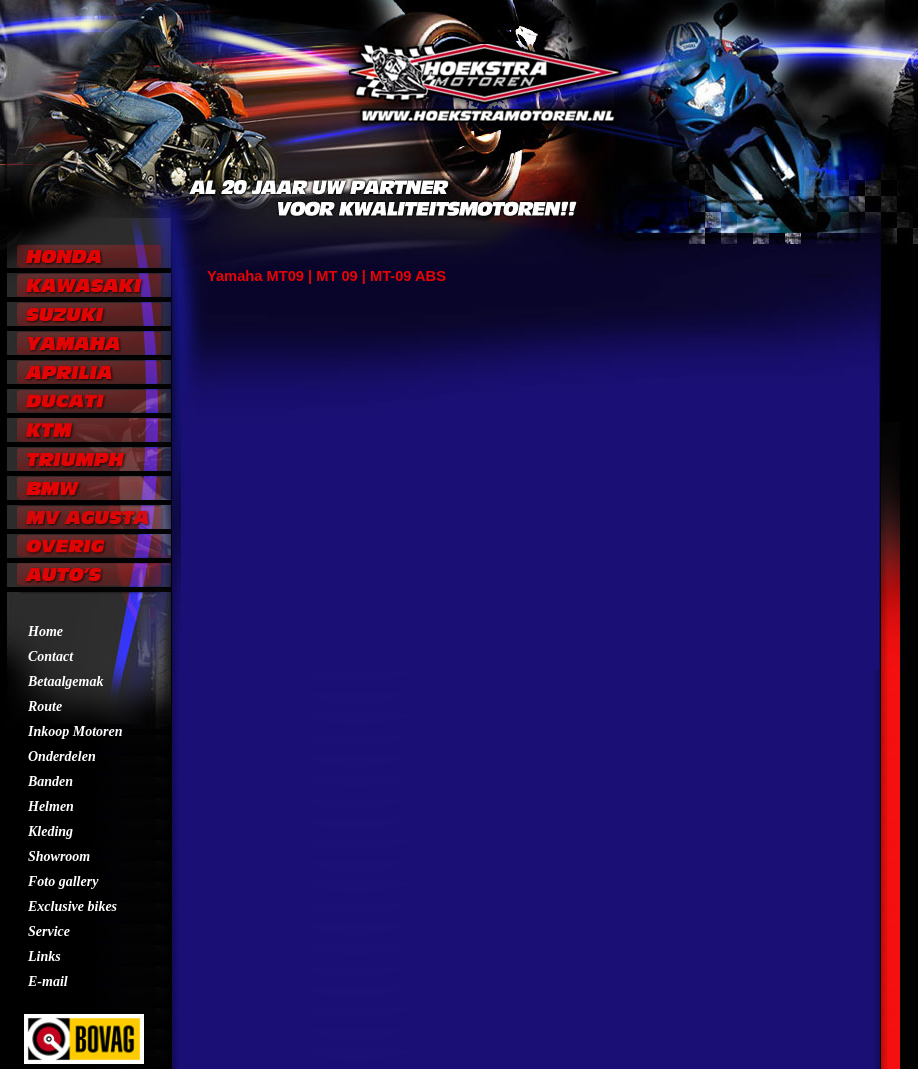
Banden (50, 781)
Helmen (51, 806)
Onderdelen (62, 756)
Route (45, 706)
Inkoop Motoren (75, 731)
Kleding (50, 831)
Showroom (59, 856)
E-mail (48, 981)
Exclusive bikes (72, 906)
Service (49, 931)
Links (44, 956)
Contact (50, 656)
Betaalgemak (65, 681)
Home (45, 631)
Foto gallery (63, 881)
